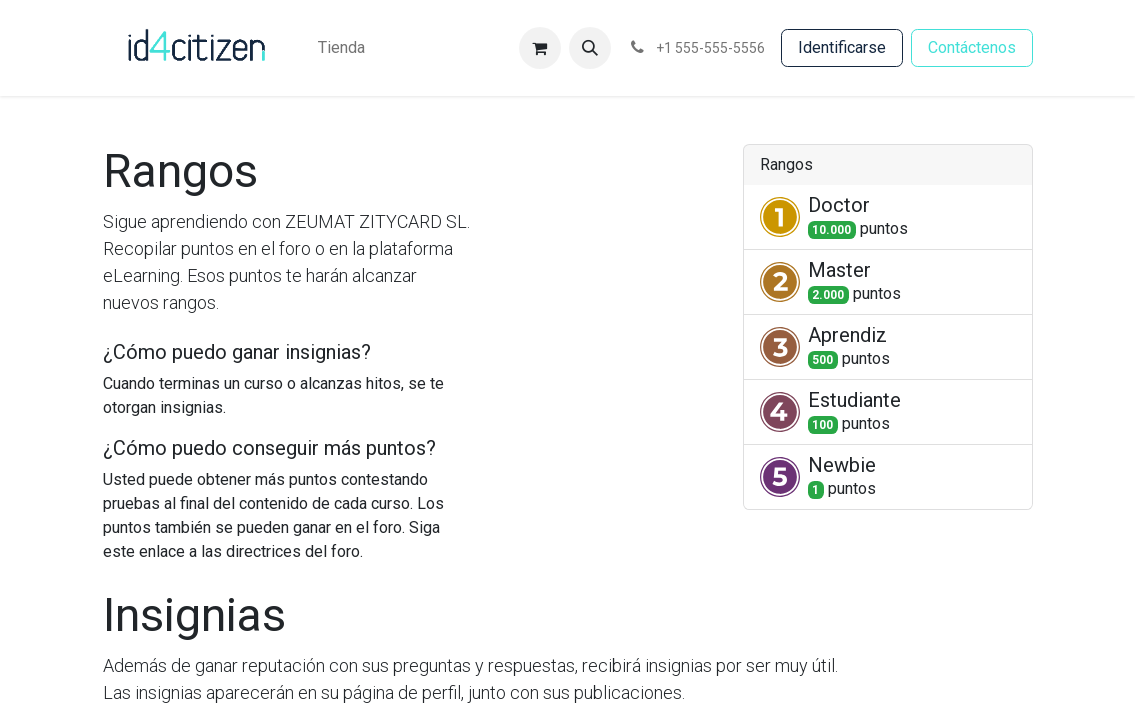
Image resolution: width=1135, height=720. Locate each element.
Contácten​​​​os (972, 47)
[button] (590, 48)
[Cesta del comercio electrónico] (540, 48)
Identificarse (842, 47)
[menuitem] (341, 48)
